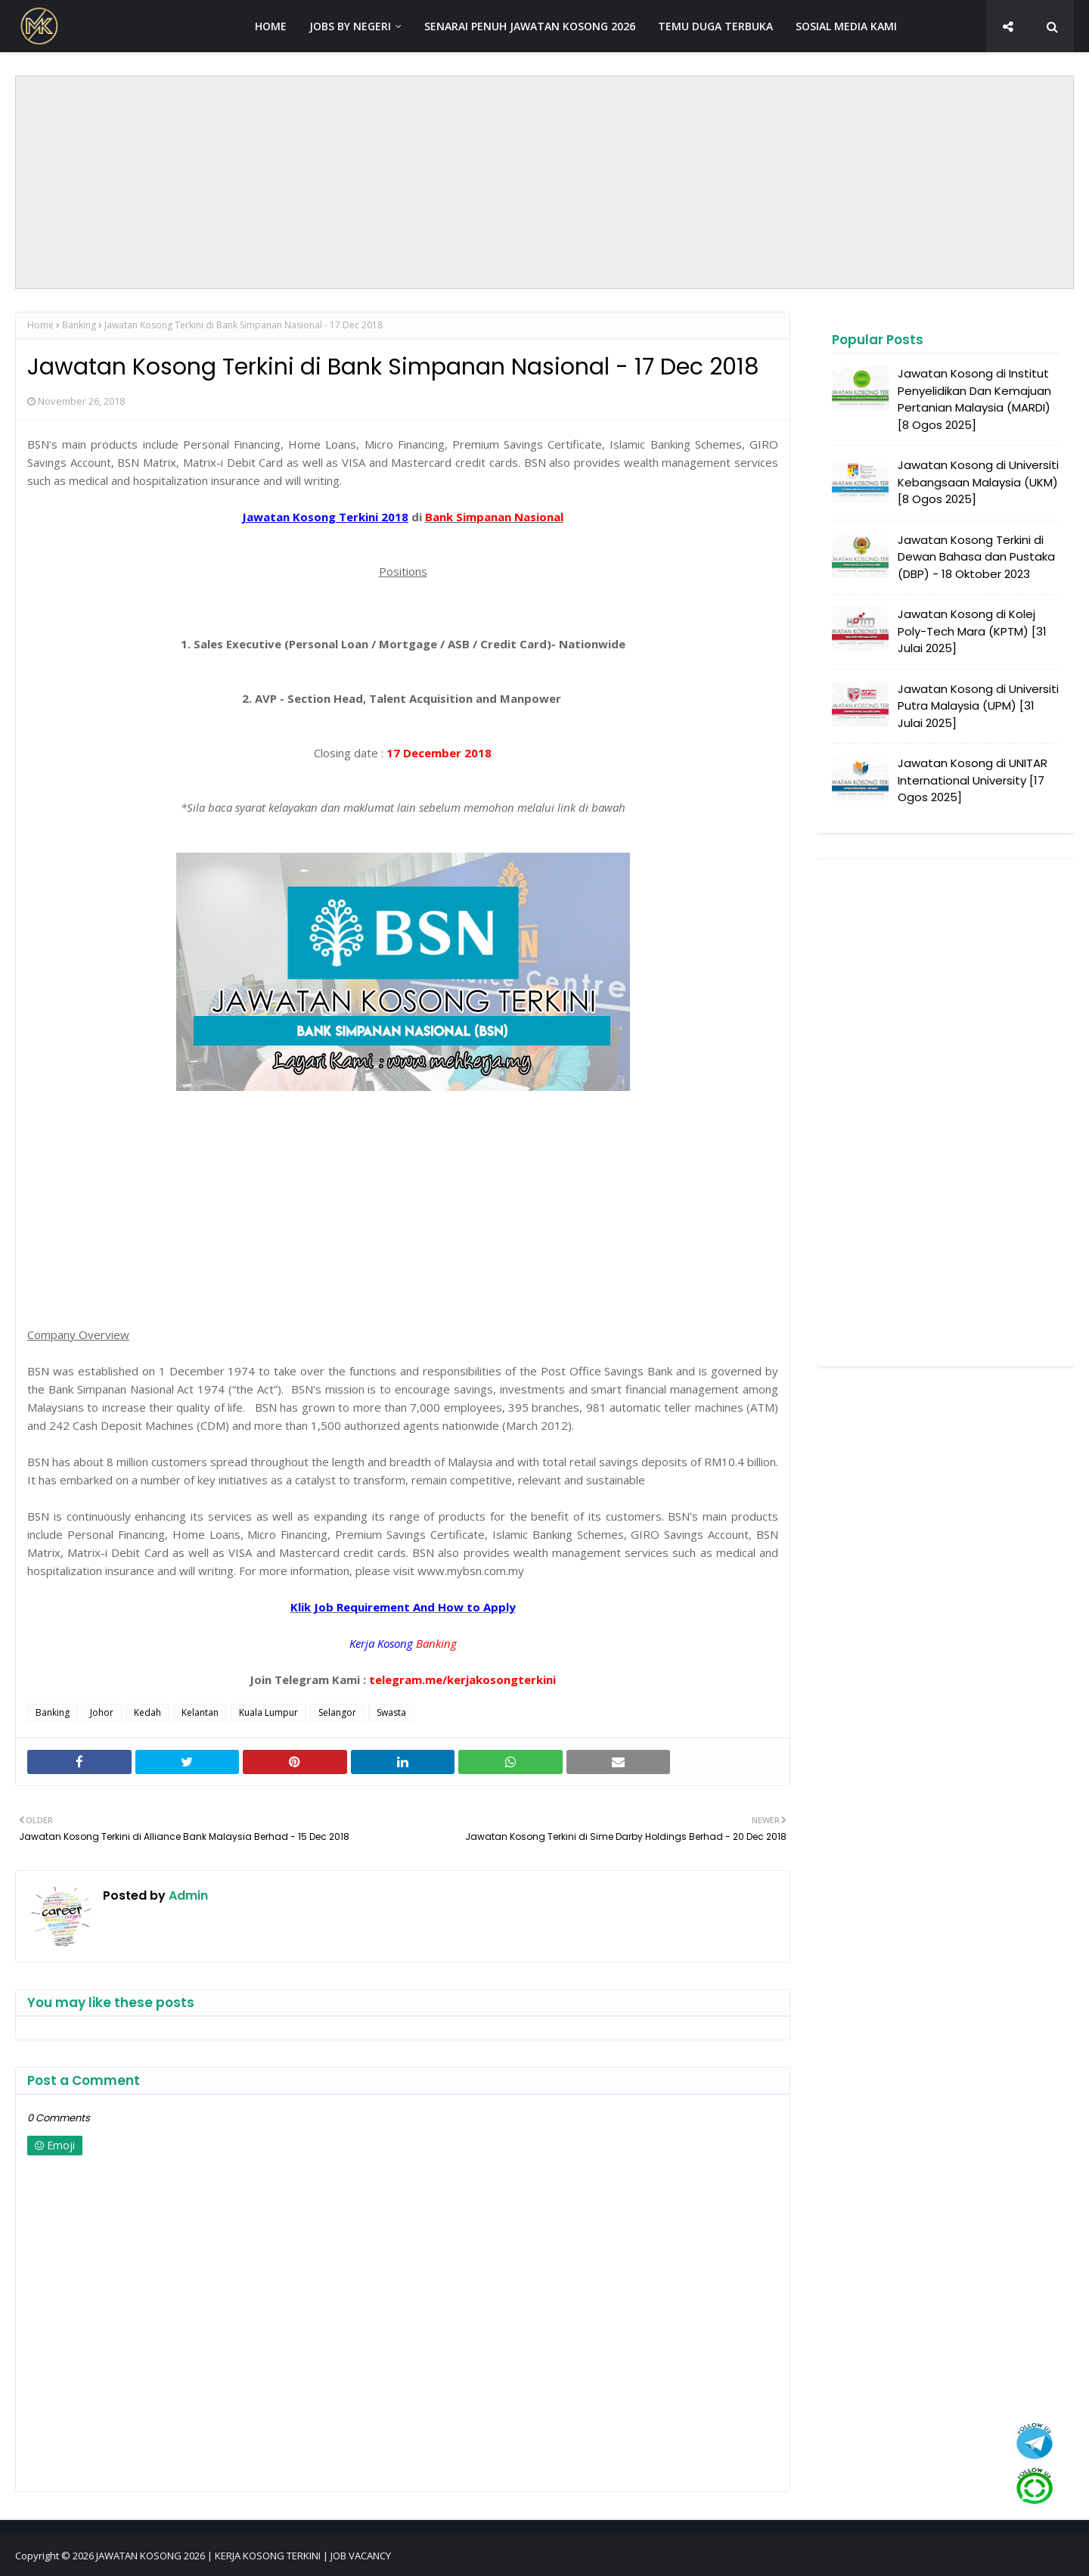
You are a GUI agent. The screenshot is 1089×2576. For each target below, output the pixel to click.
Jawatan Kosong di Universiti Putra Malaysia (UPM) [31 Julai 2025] (978, 706)
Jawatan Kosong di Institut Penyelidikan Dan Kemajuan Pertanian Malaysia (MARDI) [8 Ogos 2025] (974, 399)
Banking (79, 325)
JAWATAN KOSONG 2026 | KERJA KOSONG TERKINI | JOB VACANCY (243, 2555)
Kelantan (200, 1712)
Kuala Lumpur (268, 1712)
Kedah (147, 1712)
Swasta (391, 1712)
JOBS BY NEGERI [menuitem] (350, 26)
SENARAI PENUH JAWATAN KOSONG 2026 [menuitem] (529, 26)
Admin (187, 1895)
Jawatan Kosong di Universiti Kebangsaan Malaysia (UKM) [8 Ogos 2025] (978, 482)
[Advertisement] (544, 182)
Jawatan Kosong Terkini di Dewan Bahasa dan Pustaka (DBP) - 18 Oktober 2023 (976, 557)
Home (40, 325)
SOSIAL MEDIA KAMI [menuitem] (846, 26)
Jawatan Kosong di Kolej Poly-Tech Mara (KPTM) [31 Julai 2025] (972, 631)
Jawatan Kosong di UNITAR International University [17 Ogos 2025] (972, 780)
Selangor (337, 1712)
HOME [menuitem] (271, 26)
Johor (101, 1712)
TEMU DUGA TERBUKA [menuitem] (715, 26)
